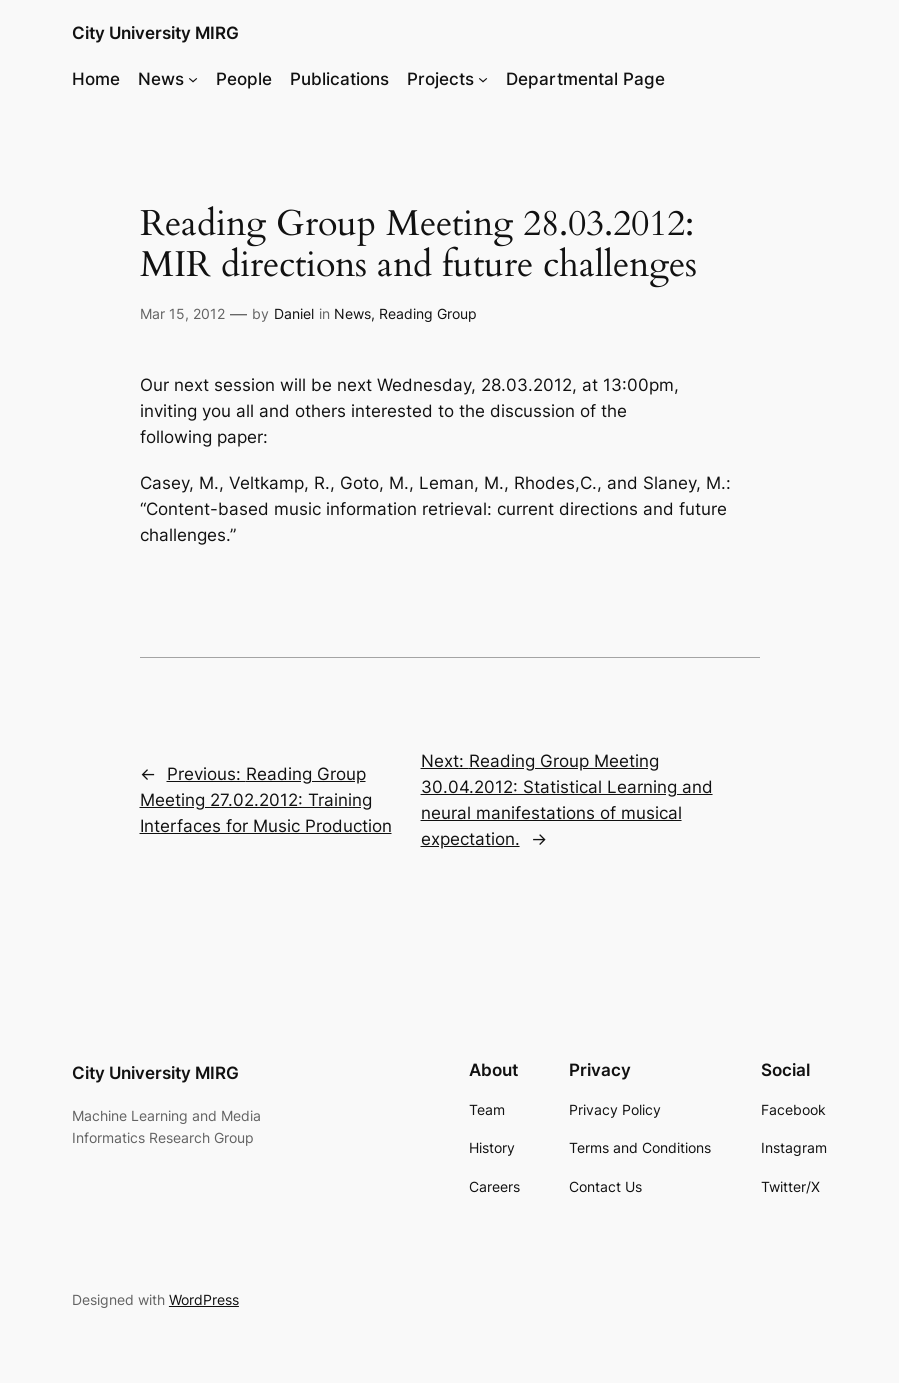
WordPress (204, 1299)
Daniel (294, 313)
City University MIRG (155, 32)
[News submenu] (193, 79)
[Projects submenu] (483, 79)
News (352, 313)
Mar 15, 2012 (182, 313)
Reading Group (428, 313)
